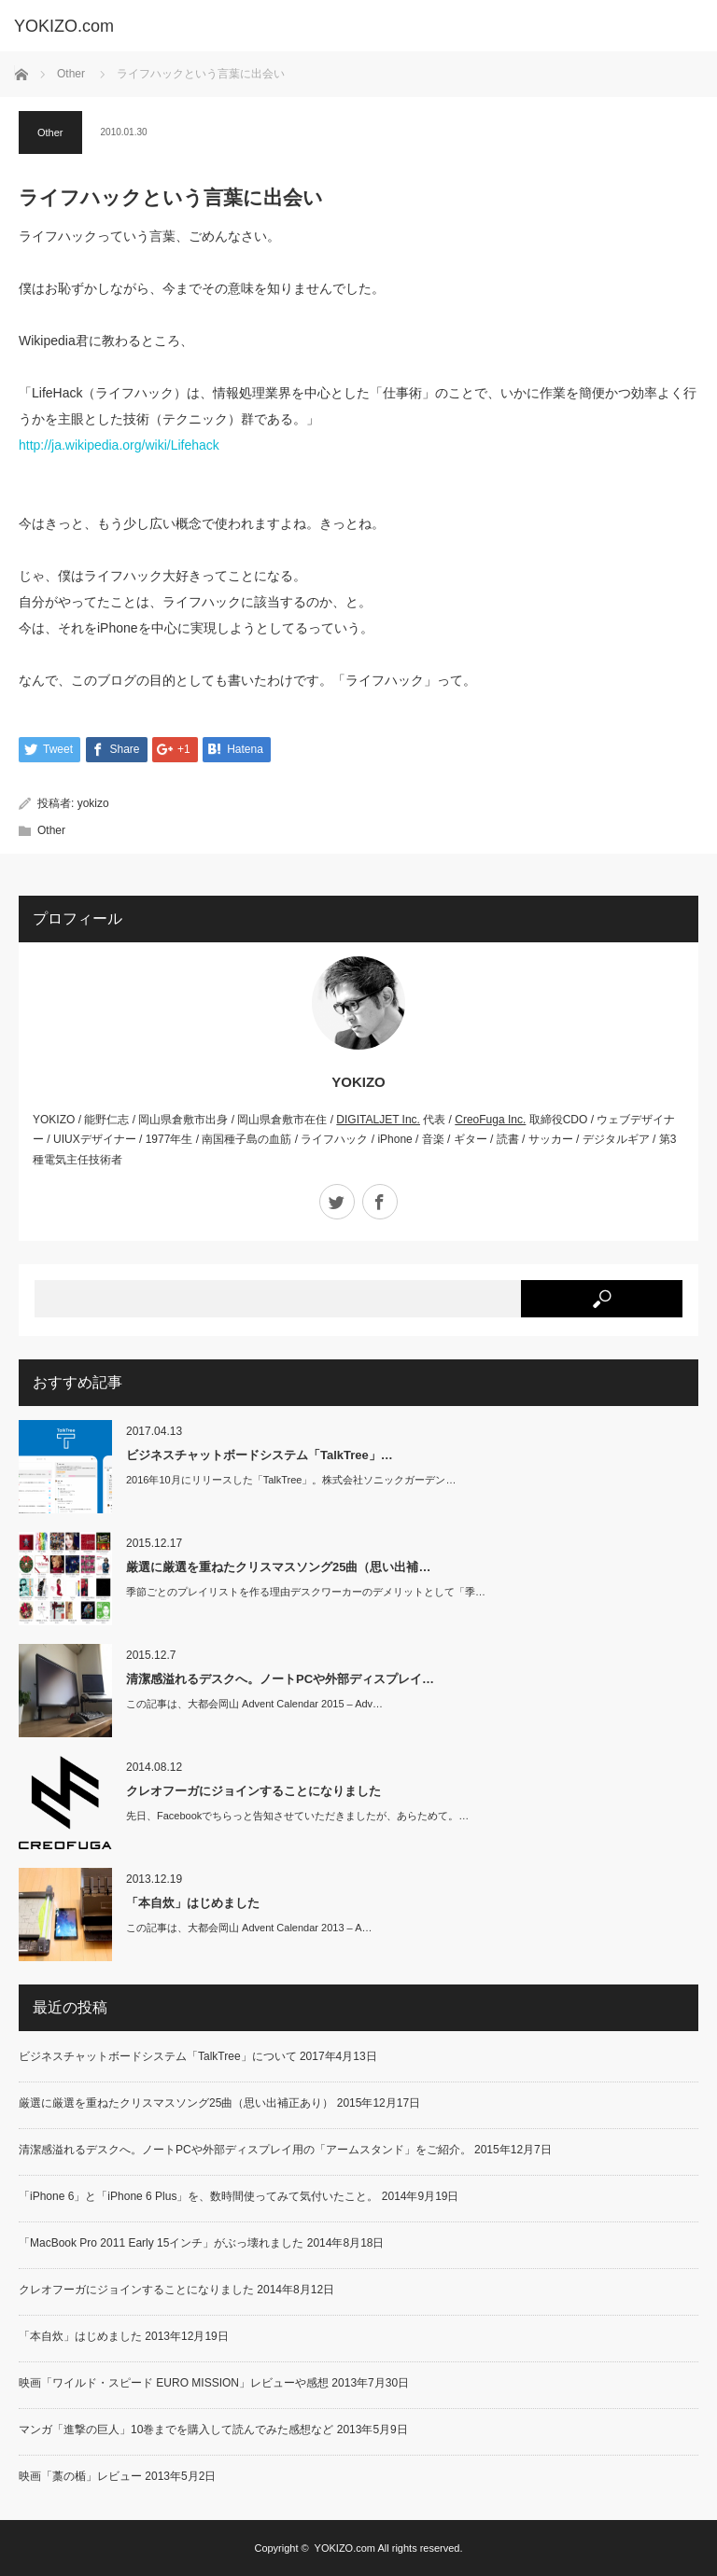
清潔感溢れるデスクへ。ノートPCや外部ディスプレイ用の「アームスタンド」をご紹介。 (245, 2149)
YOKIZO (358, 1082)
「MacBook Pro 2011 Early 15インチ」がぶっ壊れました (161, 2242)
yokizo (93, 803)
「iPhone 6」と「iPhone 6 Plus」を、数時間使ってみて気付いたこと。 (198, 2196)
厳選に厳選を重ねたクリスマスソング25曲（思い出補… (278, 1567)
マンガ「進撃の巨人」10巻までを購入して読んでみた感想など (176, 2429)
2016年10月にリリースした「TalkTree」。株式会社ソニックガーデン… (291, 1480)
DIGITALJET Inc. (378, 1119)
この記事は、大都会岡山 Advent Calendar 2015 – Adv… (254, 1704)
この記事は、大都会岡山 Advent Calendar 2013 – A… (249, 1928)
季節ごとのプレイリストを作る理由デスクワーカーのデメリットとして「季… (305, 1592)
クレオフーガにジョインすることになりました (253, 1791)
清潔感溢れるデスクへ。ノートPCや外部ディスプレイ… (280, 1679)
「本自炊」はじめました (193, 1903)
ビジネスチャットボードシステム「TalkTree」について (158, 2056)
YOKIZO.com (345, 2548)
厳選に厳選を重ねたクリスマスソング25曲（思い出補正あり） (176, 2103)
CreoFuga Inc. (490, 1119)
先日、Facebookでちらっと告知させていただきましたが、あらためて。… (297, 1816)
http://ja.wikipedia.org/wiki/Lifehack (119, 445)
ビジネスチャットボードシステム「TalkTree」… (259, 1455)
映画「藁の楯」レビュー (80, 2476)
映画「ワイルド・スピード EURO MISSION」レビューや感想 (174, 2382)
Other (71, 73)
